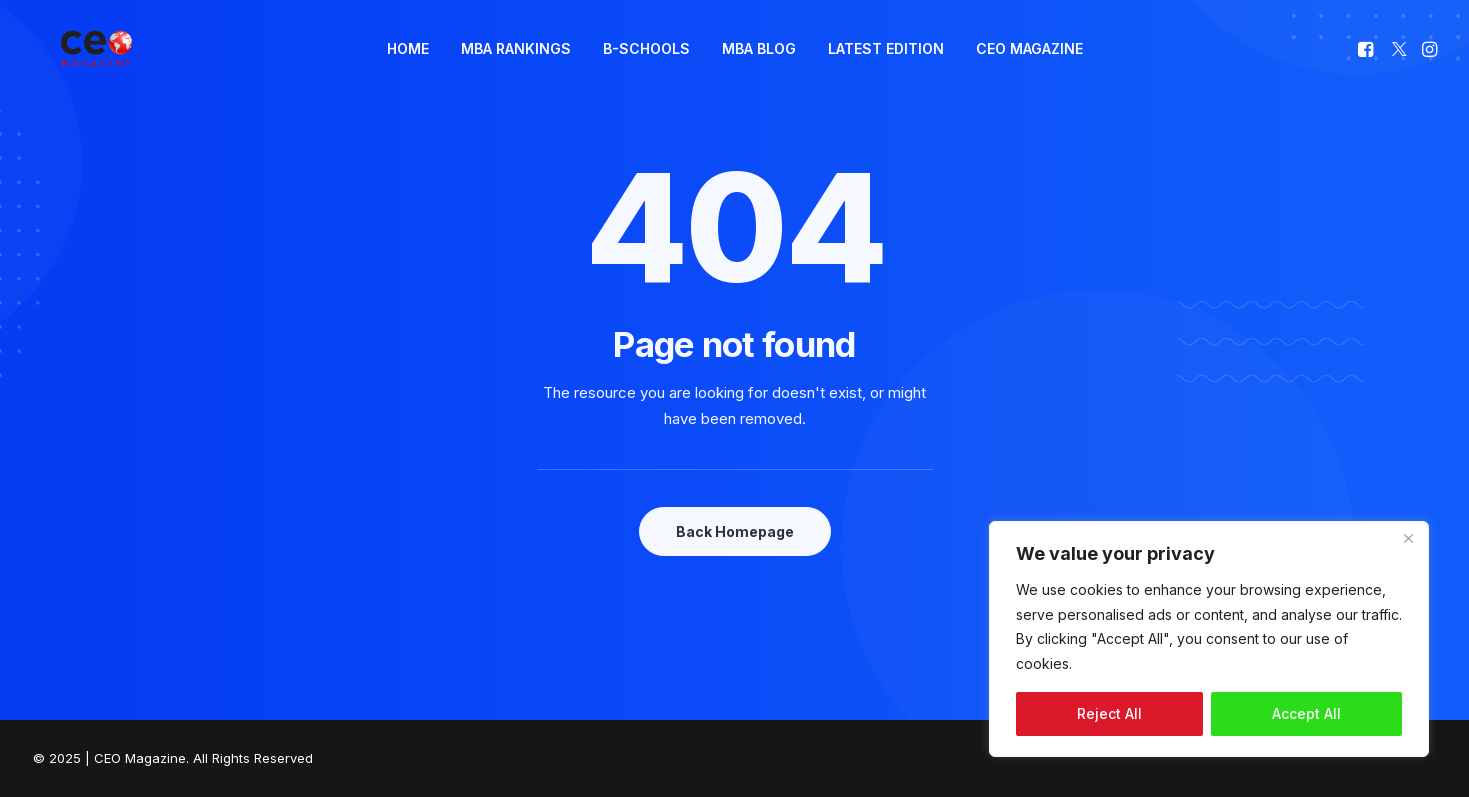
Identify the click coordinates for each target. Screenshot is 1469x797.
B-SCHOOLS (646, 65)
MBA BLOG (759, 65)
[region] (1209, 639)
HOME (408, 65)
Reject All (1109, 713)
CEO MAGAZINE (1029, 65)
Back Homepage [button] (735, 531)
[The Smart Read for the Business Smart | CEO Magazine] (92, 66)
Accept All (1306, 713)
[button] (1367, 66)
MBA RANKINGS (516, 65)
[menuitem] (408, 66)
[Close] (1408, 538)
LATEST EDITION (886, 65)
